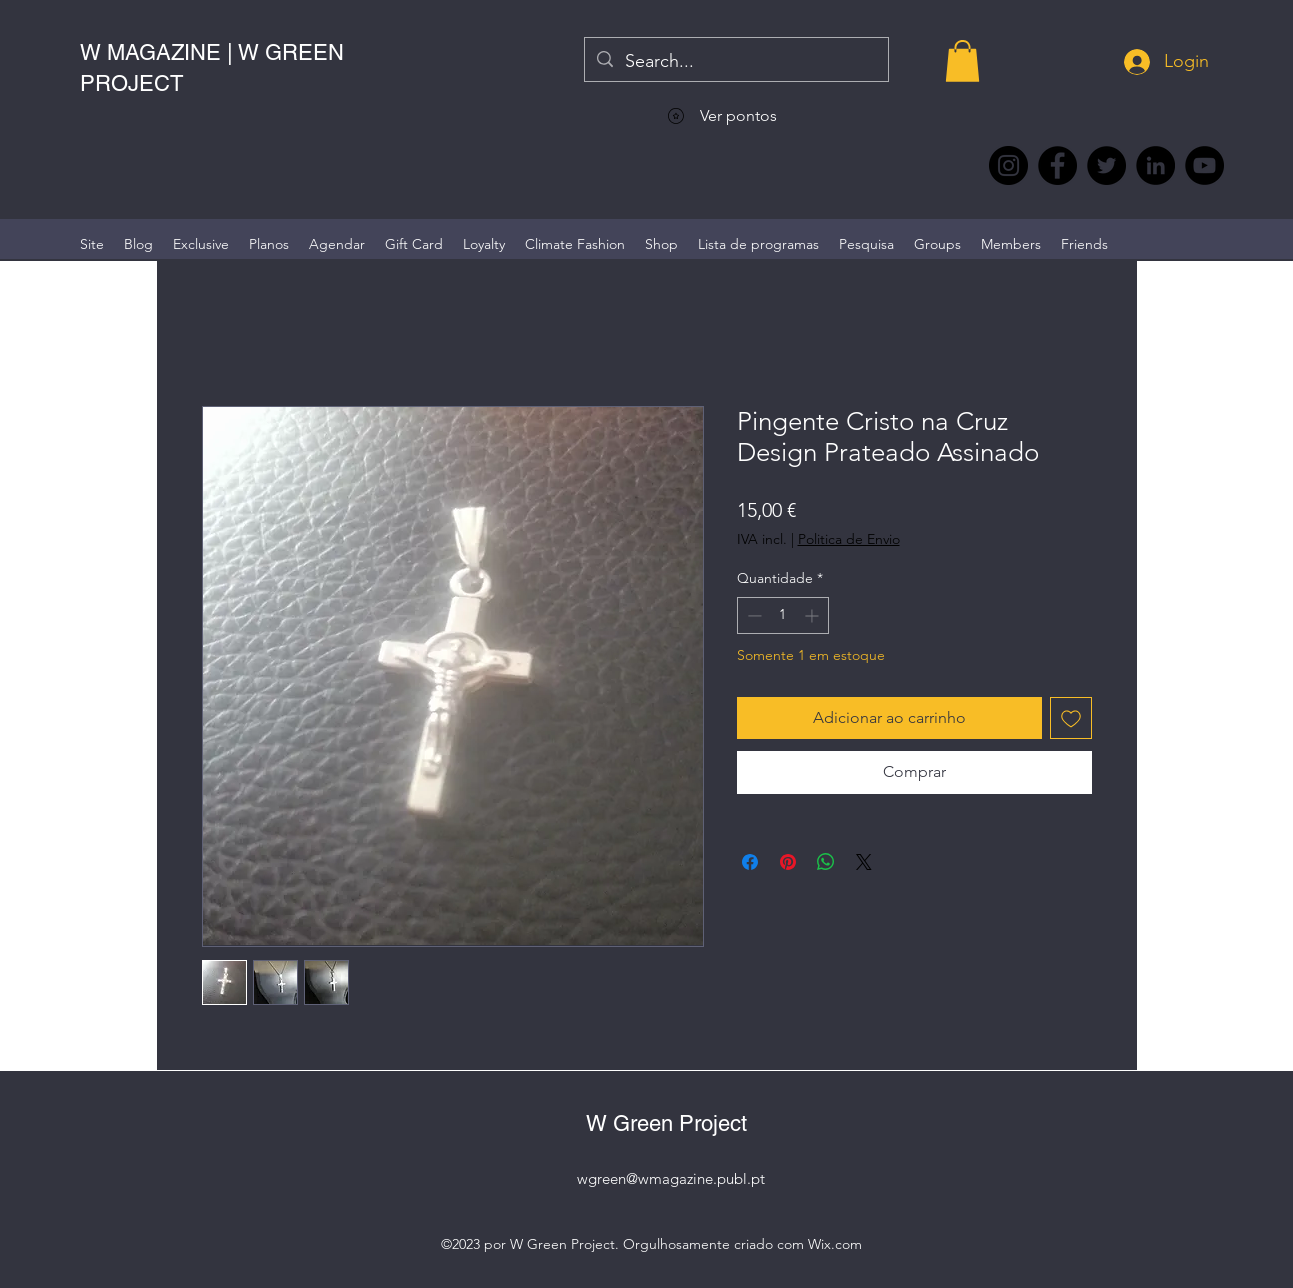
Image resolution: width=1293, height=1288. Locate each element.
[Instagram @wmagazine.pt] (1008, 165)
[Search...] (735, 62)
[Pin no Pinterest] (788, 862)
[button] (962, 61)
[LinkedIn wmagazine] (1155, 165)
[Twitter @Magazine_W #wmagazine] (1106, 165)
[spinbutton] (783, 615)
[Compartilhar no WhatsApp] (826, 862)
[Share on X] (864, 862)
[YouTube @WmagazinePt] (1204, 165)
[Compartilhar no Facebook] (750, 862)
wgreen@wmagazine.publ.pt (671, 1178)
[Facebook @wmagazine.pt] (1057, 165)
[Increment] (813, 615)
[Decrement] (752, 615)
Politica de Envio (849, 539)
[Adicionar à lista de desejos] (1071, 718)
